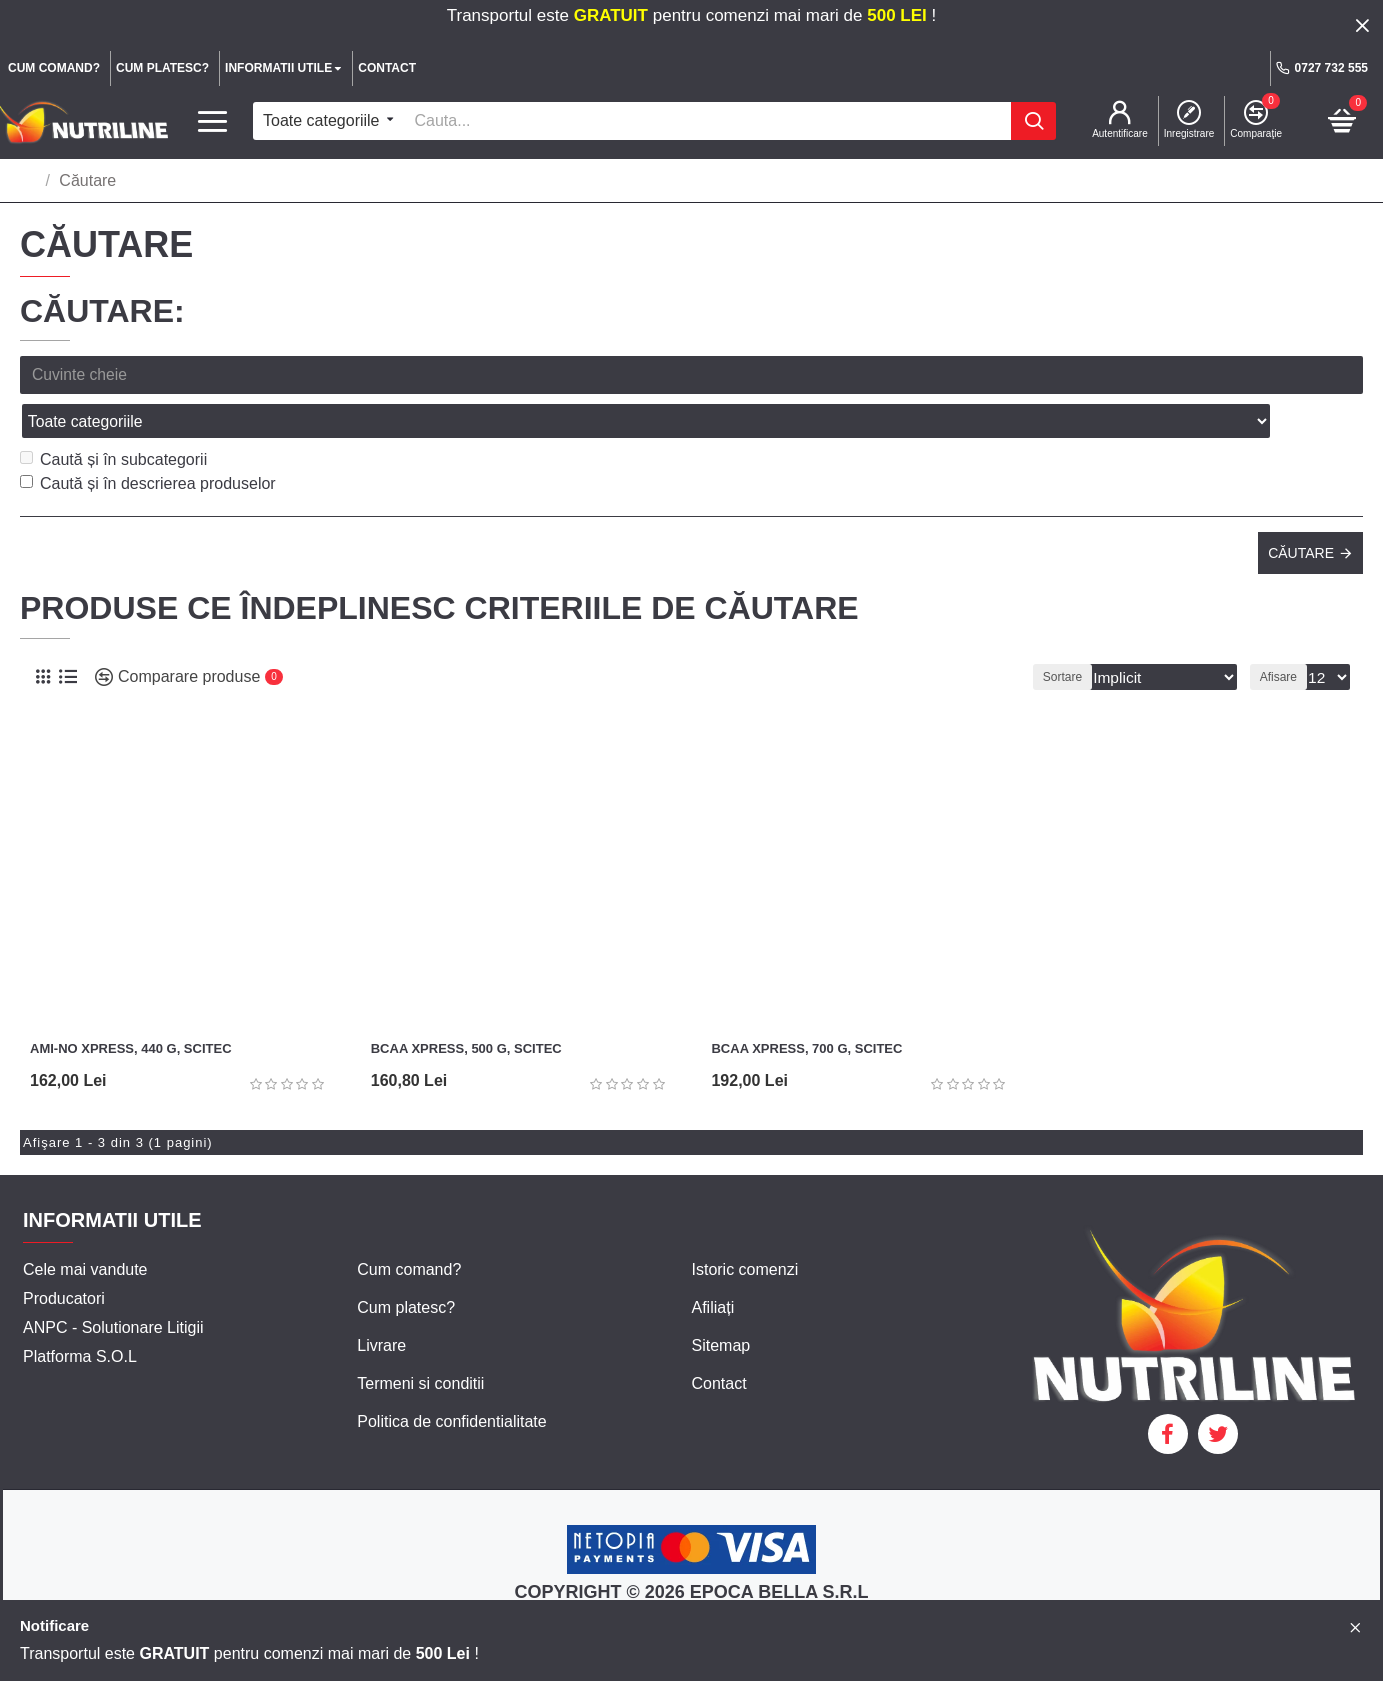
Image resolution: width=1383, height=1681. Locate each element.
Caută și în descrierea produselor (148, 439)
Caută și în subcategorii (113, 415)
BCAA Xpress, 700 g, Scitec (806, 1004)
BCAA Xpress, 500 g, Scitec (466, 1004)
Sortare (1081, 633)
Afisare (1283, 633)
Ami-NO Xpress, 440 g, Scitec (131, 1004)
